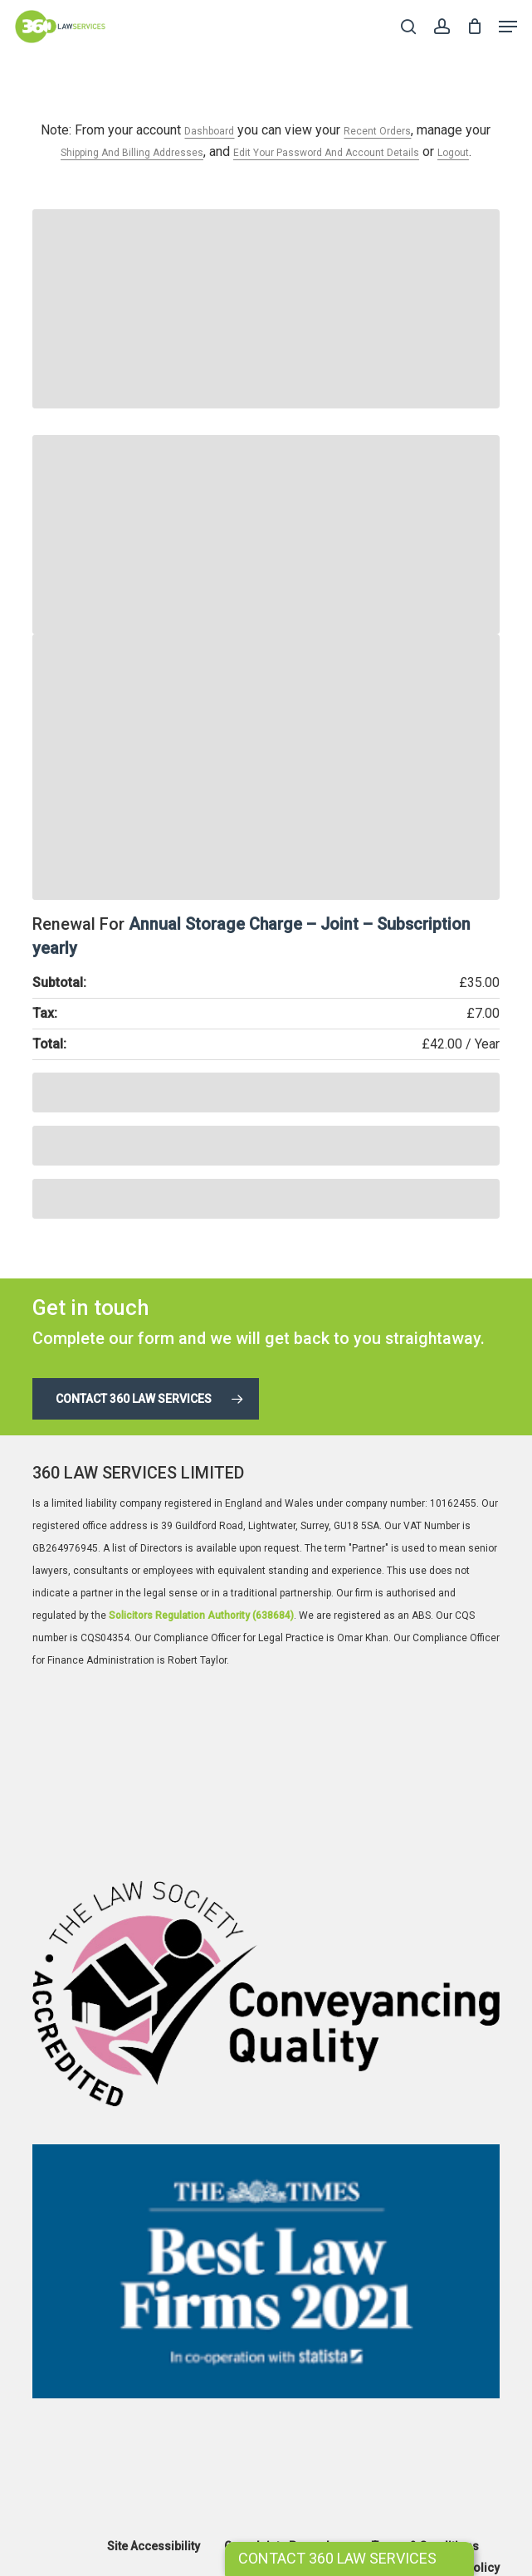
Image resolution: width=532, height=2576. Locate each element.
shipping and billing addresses (132, 153)
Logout (453, 153)
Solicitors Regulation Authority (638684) (201, 1615)
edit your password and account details (326, 153)
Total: (49, 1044)
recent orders (377, 131)
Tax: (44, 1013)
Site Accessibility (153, 2546)
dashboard (209, 131)
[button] (508, 26)
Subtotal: (59, 982)
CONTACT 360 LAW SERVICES (337, 2558)
